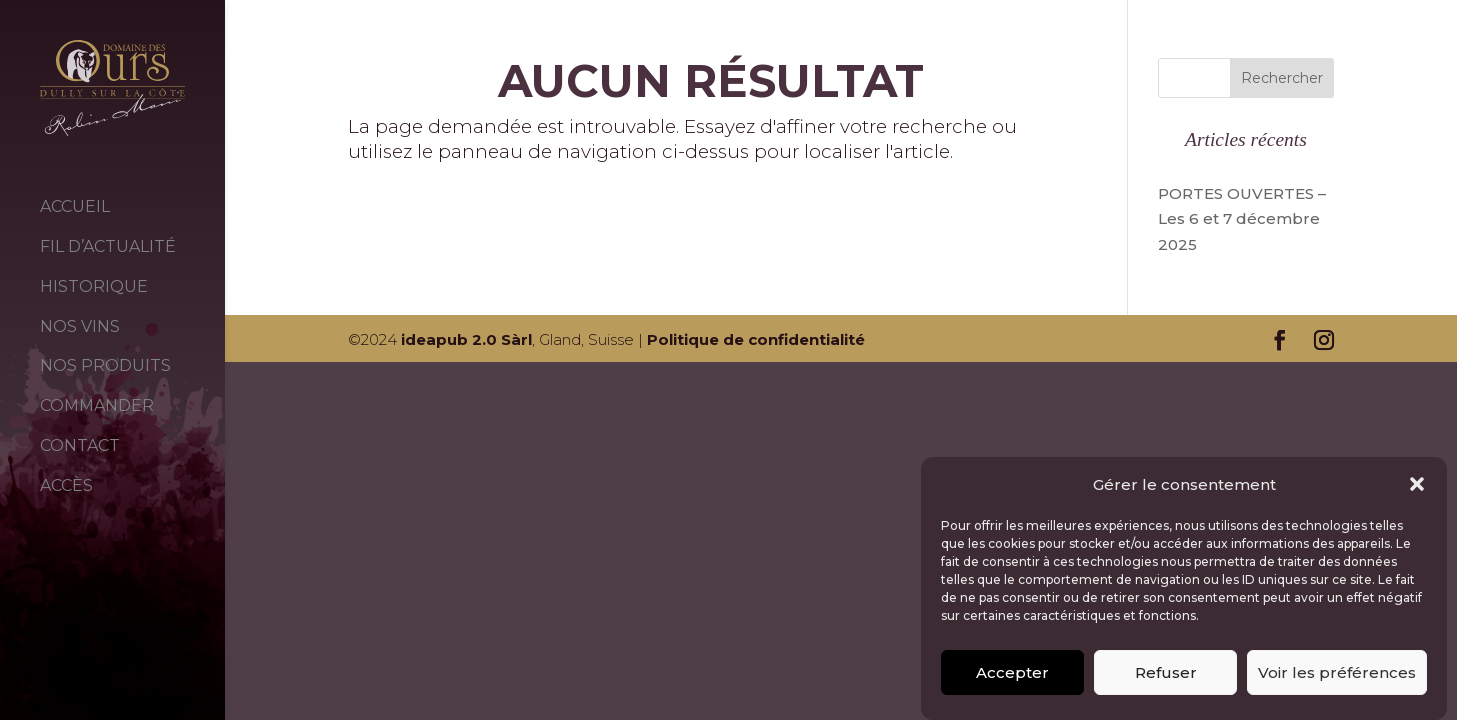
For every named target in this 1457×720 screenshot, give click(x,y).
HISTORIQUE (94, 286)
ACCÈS (66, 485)
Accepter (1012, 679)
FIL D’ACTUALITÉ (108, 246)
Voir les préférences (1337, 679)
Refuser (1166, 679)
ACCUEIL (75, 206)
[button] (1417, 492)
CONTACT (80, 445)
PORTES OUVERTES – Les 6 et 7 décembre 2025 (1242, 219)
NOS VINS (80, 326)
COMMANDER (97, 405)
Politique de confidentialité (756, 339)
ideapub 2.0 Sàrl (466, 339)
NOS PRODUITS (105, 365)
